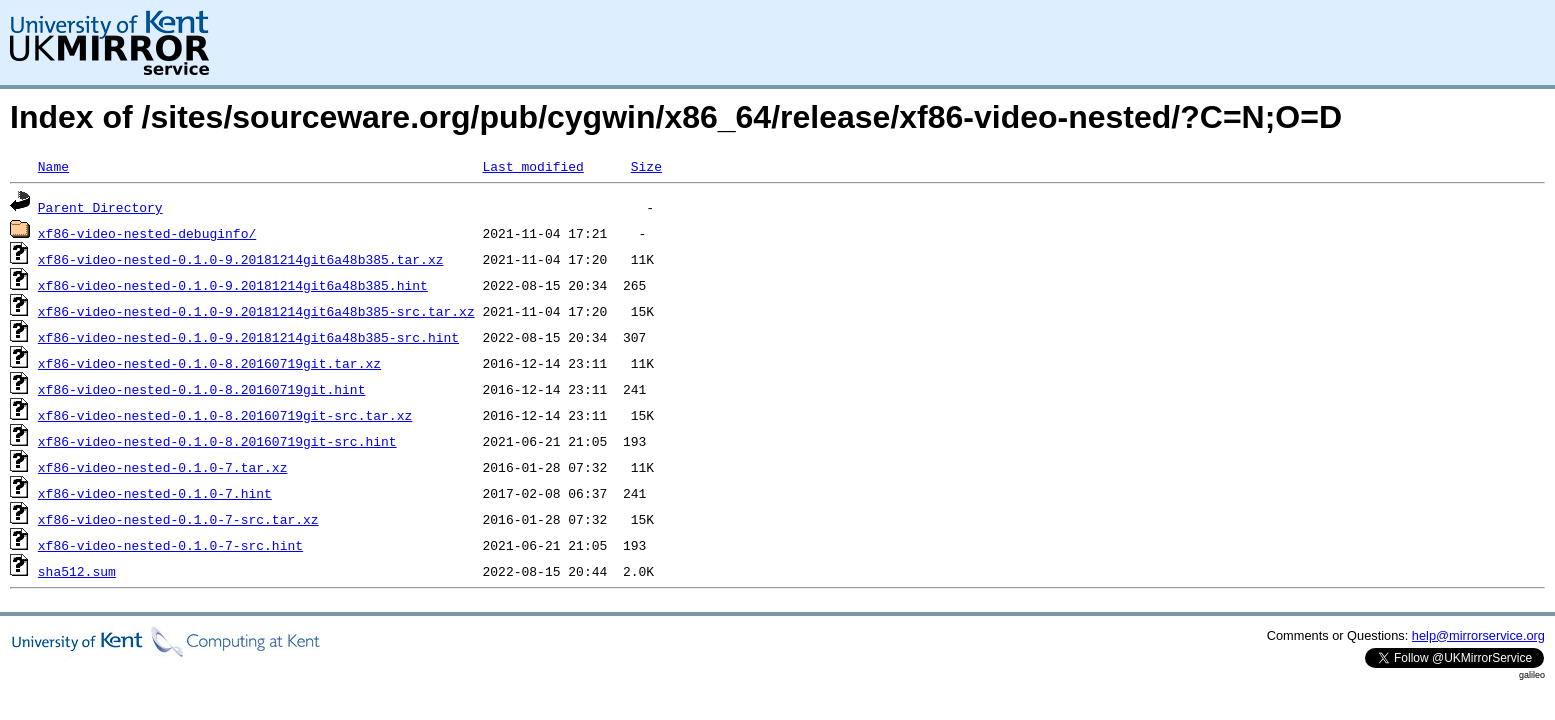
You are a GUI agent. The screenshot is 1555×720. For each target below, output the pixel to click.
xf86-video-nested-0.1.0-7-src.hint (170, 545)
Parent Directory (100, 207)
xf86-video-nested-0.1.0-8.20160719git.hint (202, 389)
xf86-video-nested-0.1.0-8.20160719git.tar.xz (209, 363)
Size (646, 166)
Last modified (532, 166)
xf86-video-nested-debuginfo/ (147, 233)
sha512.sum (77, 571)
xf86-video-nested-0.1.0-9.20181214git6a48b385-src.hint (248, 337)
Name (53, 166)
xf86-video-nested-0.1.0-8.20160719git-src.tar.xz (225, 415)
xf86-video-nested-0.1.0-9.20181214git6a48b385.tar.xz (241, 259)
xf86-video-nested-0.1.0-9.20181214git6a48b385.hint (233, 285)
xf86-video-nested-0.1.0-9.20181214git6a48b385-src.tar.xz (256, 311)
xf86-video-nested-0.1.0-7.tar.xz (163, 467)
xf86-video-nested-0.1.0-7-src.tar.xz (178, 519)
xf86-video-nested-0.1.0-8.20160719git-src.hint (217, 441)
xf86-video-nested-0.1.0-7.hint (155, 493)
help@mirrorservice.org (1478, 635)
